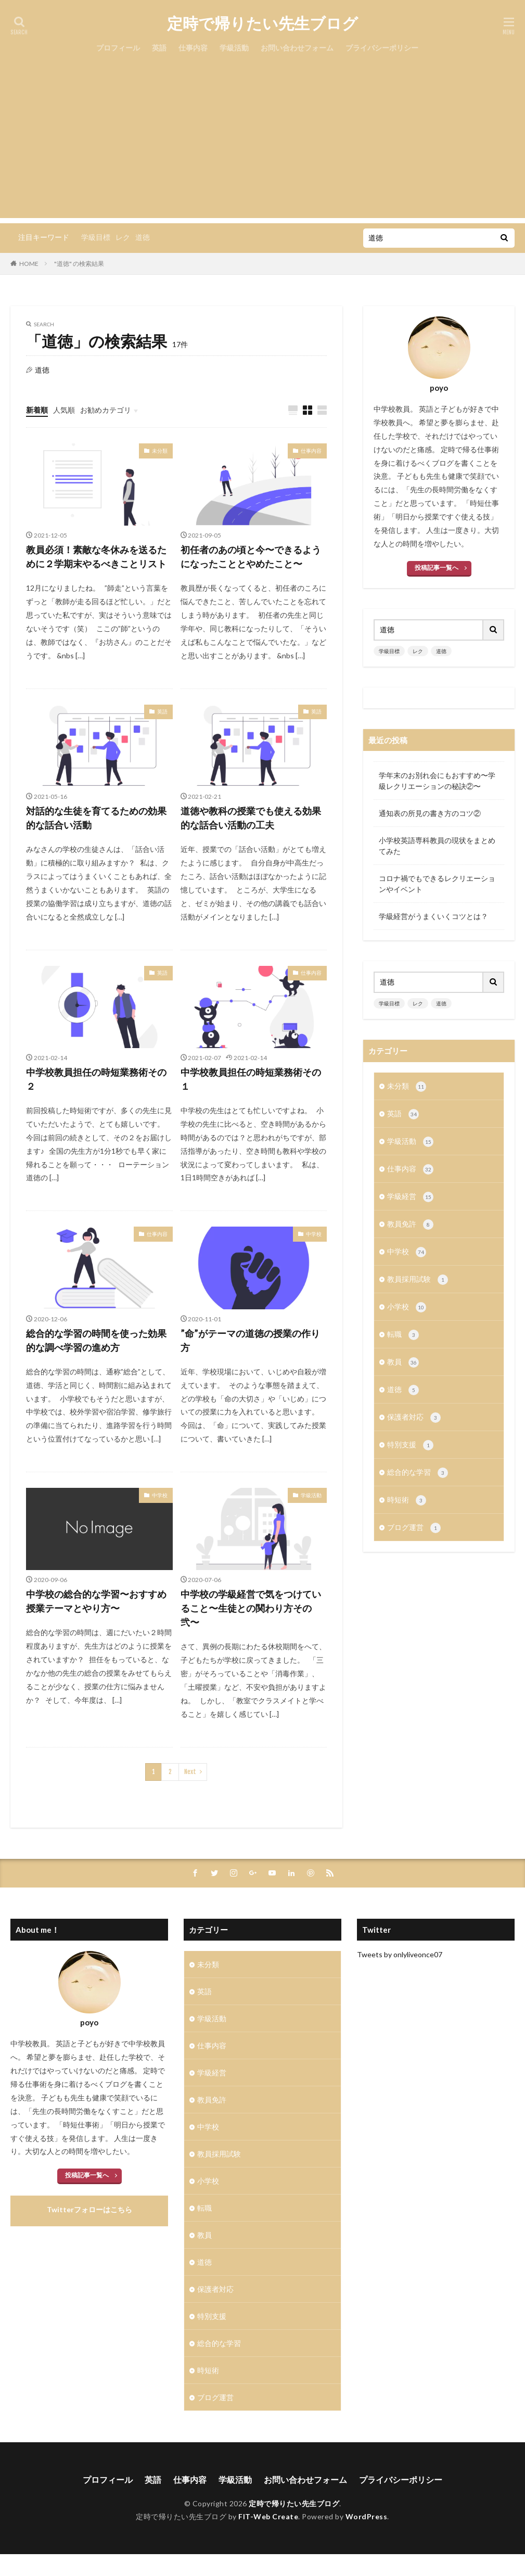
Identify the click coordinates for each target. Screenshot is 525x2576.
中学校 (314, 1234)
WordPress (366, 2516)
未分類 (160, 451)
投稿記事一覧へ (436, 567)
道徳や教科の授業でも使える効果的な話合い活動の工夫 (251, 818)
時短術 (406, 1500)
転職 (403, 1335)
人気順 (64, 409)
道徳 (142, 237)
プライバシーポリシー (381, 47)
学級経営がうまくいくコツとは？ (433, 916)
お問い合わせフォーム (297, 47)
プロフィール (118, 47)
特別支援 (410, 1445)
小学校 (406, 1307)
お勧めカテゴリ (105, 409)
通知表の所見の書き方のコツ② (430, 813)
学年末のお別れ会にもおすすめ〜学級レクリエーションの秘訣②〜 (437, 780)
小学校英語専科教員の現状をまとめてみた (437, 846)
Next (190, 1772)
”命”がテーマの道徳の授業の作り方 (250, 1340)
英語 (159, 47)
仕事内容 (193, 47)
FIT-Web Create (268, 2516)
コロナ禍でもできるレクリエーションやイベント (437, 884)
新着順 (37, 409)
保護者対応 (414, 1417)
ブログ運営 (414, 1528)
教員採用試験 (417, 1279)
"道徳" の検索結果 (79, 263)
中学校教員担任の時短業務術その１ (251, 1079)
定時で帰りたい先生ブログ (262, 23)
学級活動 (234, 47)
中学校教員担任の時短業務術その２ (96, 1079)
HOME (29, 263)
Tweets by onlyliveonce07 (399, 1954)
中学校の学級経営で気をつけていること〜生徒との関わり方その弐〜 (251, 1608)
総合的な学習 (417, 1473)
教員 (403, 1362)
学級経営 (410, 1197)
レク (123, 237)
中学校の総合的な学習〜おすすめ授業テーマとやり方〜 (96, 1601)
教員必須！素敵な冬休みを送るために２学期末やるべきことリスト (96, 556)
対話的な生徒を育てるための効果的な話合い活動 (96, 818)
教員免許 (410, 1224)
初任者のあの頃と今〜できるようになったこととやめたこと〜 (251, 556)
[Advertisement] (262, 145)
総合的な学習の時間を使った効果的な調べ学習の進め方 (96, 1340)
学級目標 (95, 237)
